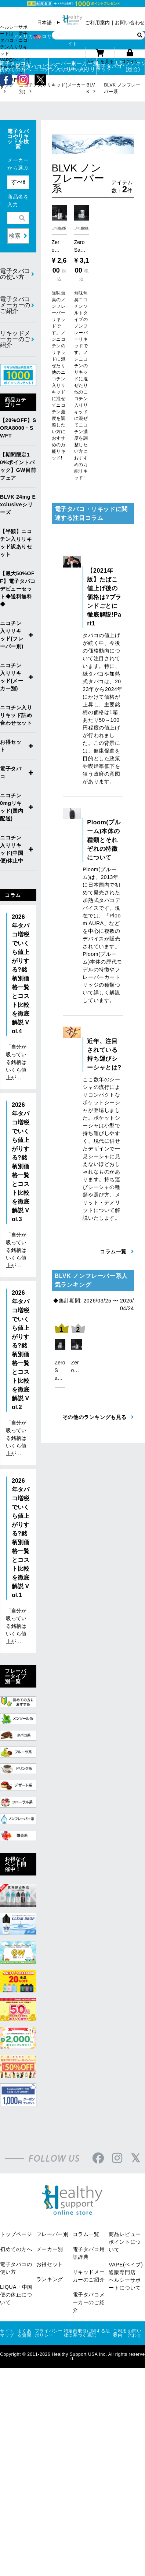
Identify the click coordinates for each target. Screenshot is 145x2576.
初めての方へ (16, 2249)
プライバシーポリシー (49, 2333)
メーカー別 (49, 2249)
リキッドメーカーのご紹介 (15, 339)
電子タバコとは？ (37, 66)
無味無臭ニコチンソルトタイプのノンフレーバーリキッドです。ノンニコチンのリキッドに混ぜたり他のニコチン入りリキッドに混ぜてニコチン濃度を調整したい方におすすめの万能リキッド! (81, 385)
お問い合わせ (130, 22)
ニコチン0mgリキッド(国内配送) (11, 806)
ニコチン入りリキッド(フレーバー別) (11, 634)
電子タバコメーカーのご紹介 (15, 305)
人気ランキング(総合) (133, 66)
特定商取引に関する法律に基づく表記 (87, 2333)
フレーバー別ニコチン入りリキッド (61, 66)
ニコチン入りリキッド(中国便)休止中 (11, 849)
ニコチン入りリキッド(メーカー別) (11, 676)
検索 (15, 236)
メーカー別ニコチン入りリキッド (85, 66)
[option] (60, 1353)
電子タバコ (109, 66)
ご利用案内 (97, 22)
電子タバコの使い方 (15, 274)
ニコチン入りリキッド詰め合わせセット (16, 715)
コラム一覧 (86, 2234)
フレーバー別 (52, 2234)
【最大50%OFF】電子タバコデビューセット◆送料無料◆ (18, 588)
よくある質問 (24, 2333)
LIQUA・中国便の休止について (16, 2294)
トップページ (16, 2234)
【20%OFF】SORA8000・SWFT (18, 428)
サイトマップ (7, 2333)
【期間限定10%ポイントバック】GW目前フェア (18, 466)
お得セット (10, 746)
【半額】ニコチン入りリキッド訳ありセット (16, 542)
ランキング (49, 2279)
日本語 (44, 22)
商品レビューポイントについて (125, 2241)
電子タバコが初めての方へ (12, 66)
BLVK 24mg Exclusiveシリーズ (18, 504)
